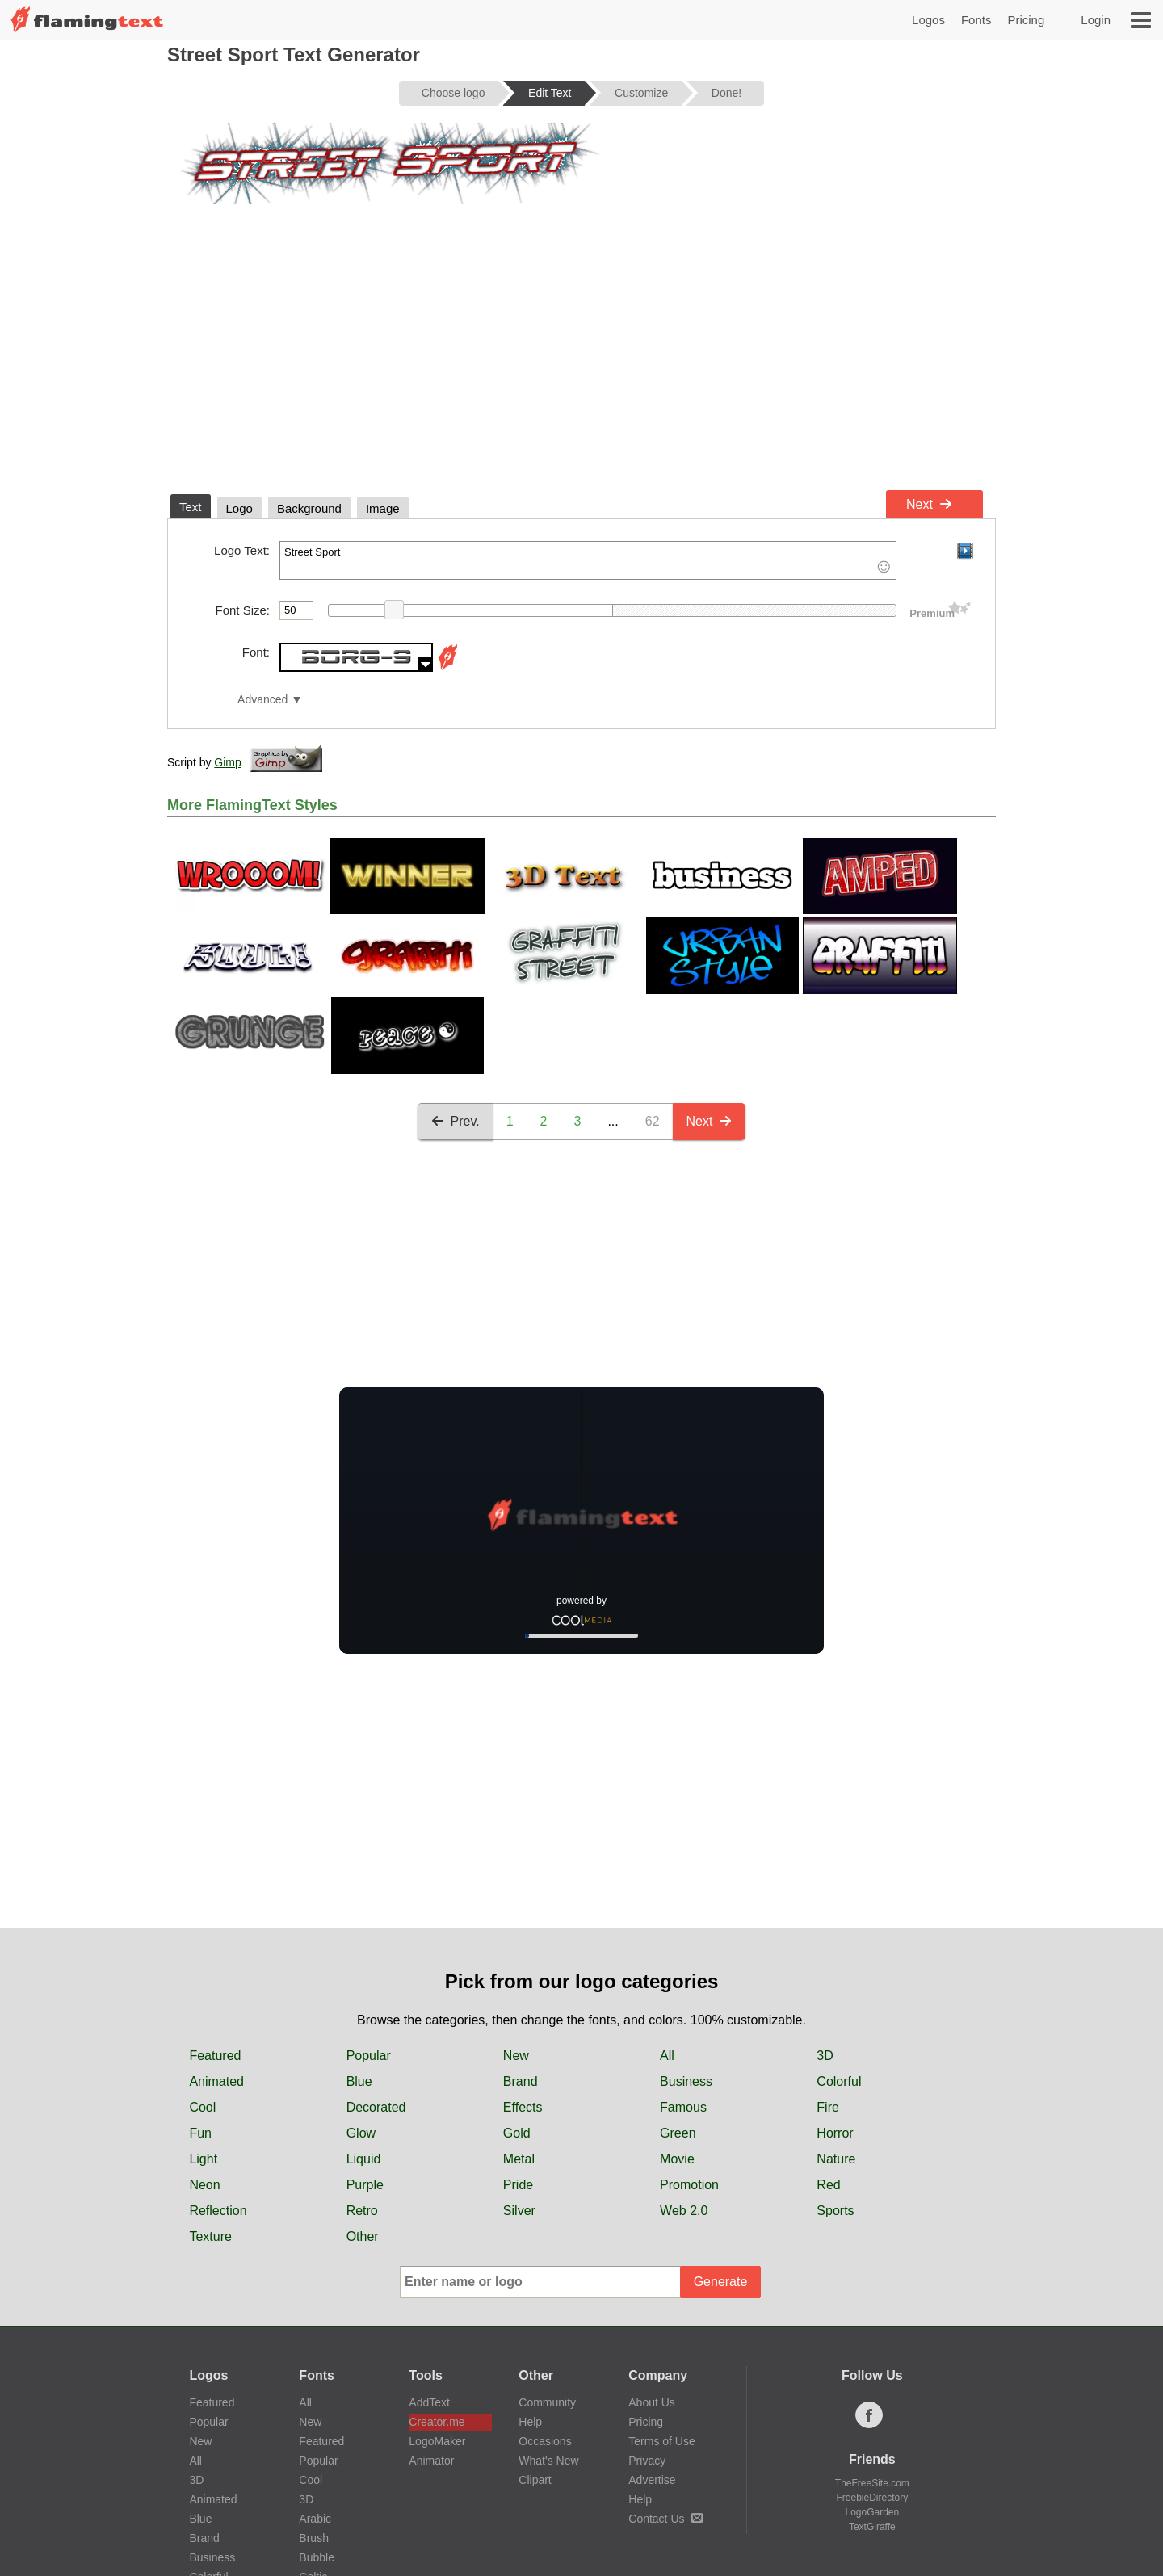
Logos (928, 20)
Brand (520, 2081)
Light (203, 2159)
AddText (429, 2402)
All (667, 2055)
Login (1096, 20)
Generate (721, 2282)
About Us (651, 2402)
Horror (835, 2133)
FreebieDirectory (873, 2497)
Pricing (1025, 20)
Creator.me (436, 2421)
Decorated (376, 2107)
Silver (519, 2210)
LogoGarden (872, 2512)
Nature (836, 2159)
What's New (548, 2460)
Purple (365, 2185)
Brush (314, 2538)
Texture (210, 2236)
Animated (216, 2081)
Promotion (689, 2185)
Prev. (455, 1121)
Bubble (316, 2557)
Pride (518, 2185)
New (516, 2055)
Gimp (227, 762)
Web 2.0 (683, 2210)
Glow (361, 2133)
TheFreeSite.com (872, 2483)
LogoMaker (437, 2441)
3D (825, 2055)
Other (362, 2236)
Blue (359, 2081)
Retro (362, 2210)
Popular (368, 2055)
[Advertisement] (581, 362)
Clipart (535, 2479)
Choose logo (453, 92)
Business (686, 2081)
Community (547, 2402)
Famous (683, 2107)
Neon (204, 2185)
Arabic (315, 2518)
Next (929, 504)
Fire (828, 2107)
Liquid (363, 2159)
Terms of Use (661, 2441)
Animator (431, 2460)
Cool (202, 2107)
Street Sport (588, 560)
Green (677, 2133)
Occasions (545, 2441)
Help (530, 2421)
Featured (215, 2055)
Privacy (646, 2460)
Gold (517, 2133)
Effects (523, 2107)
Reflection (217, 2210)
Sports (835, 2210)
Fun (200, 2133)
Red (828, 2185)
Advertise (651, 2479)
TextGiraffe (872, 2526)
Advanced (262, 700)
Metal (519, 2159)
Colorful (839, 2081)
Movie (677, 2159)
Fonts (976, 20)
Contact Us (665, 2518)
